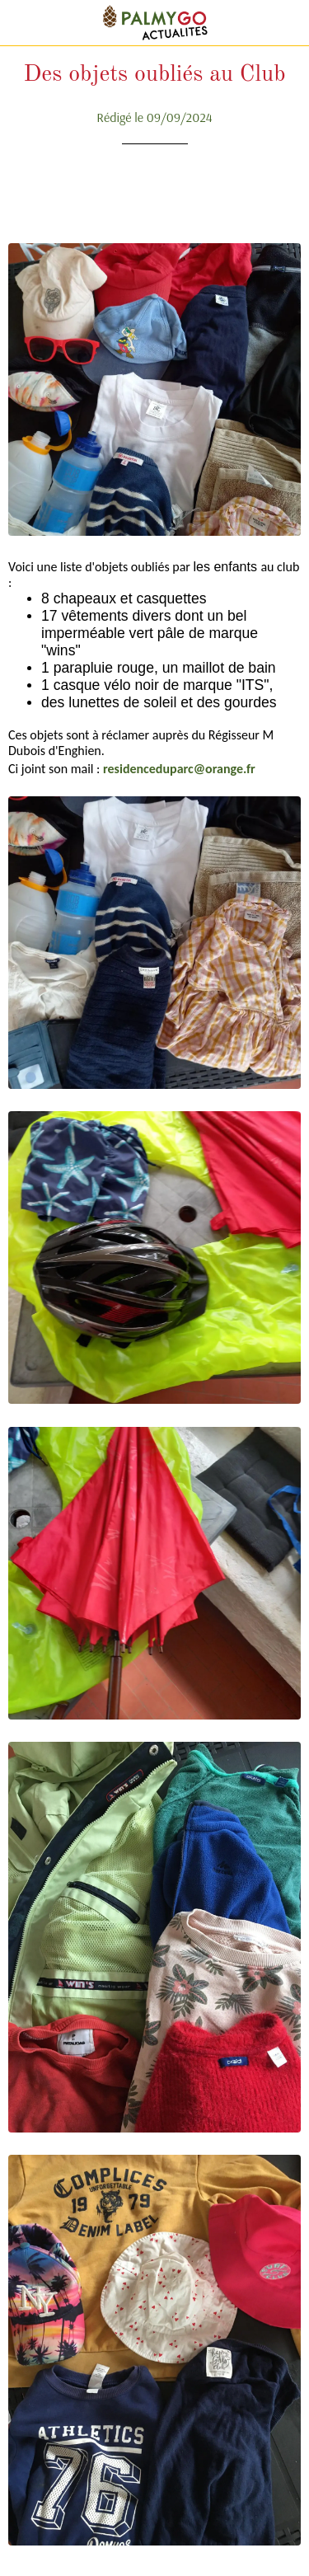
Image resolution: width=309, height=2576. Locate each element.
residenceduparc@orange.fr (179, 769)
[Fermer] (23, 23)
